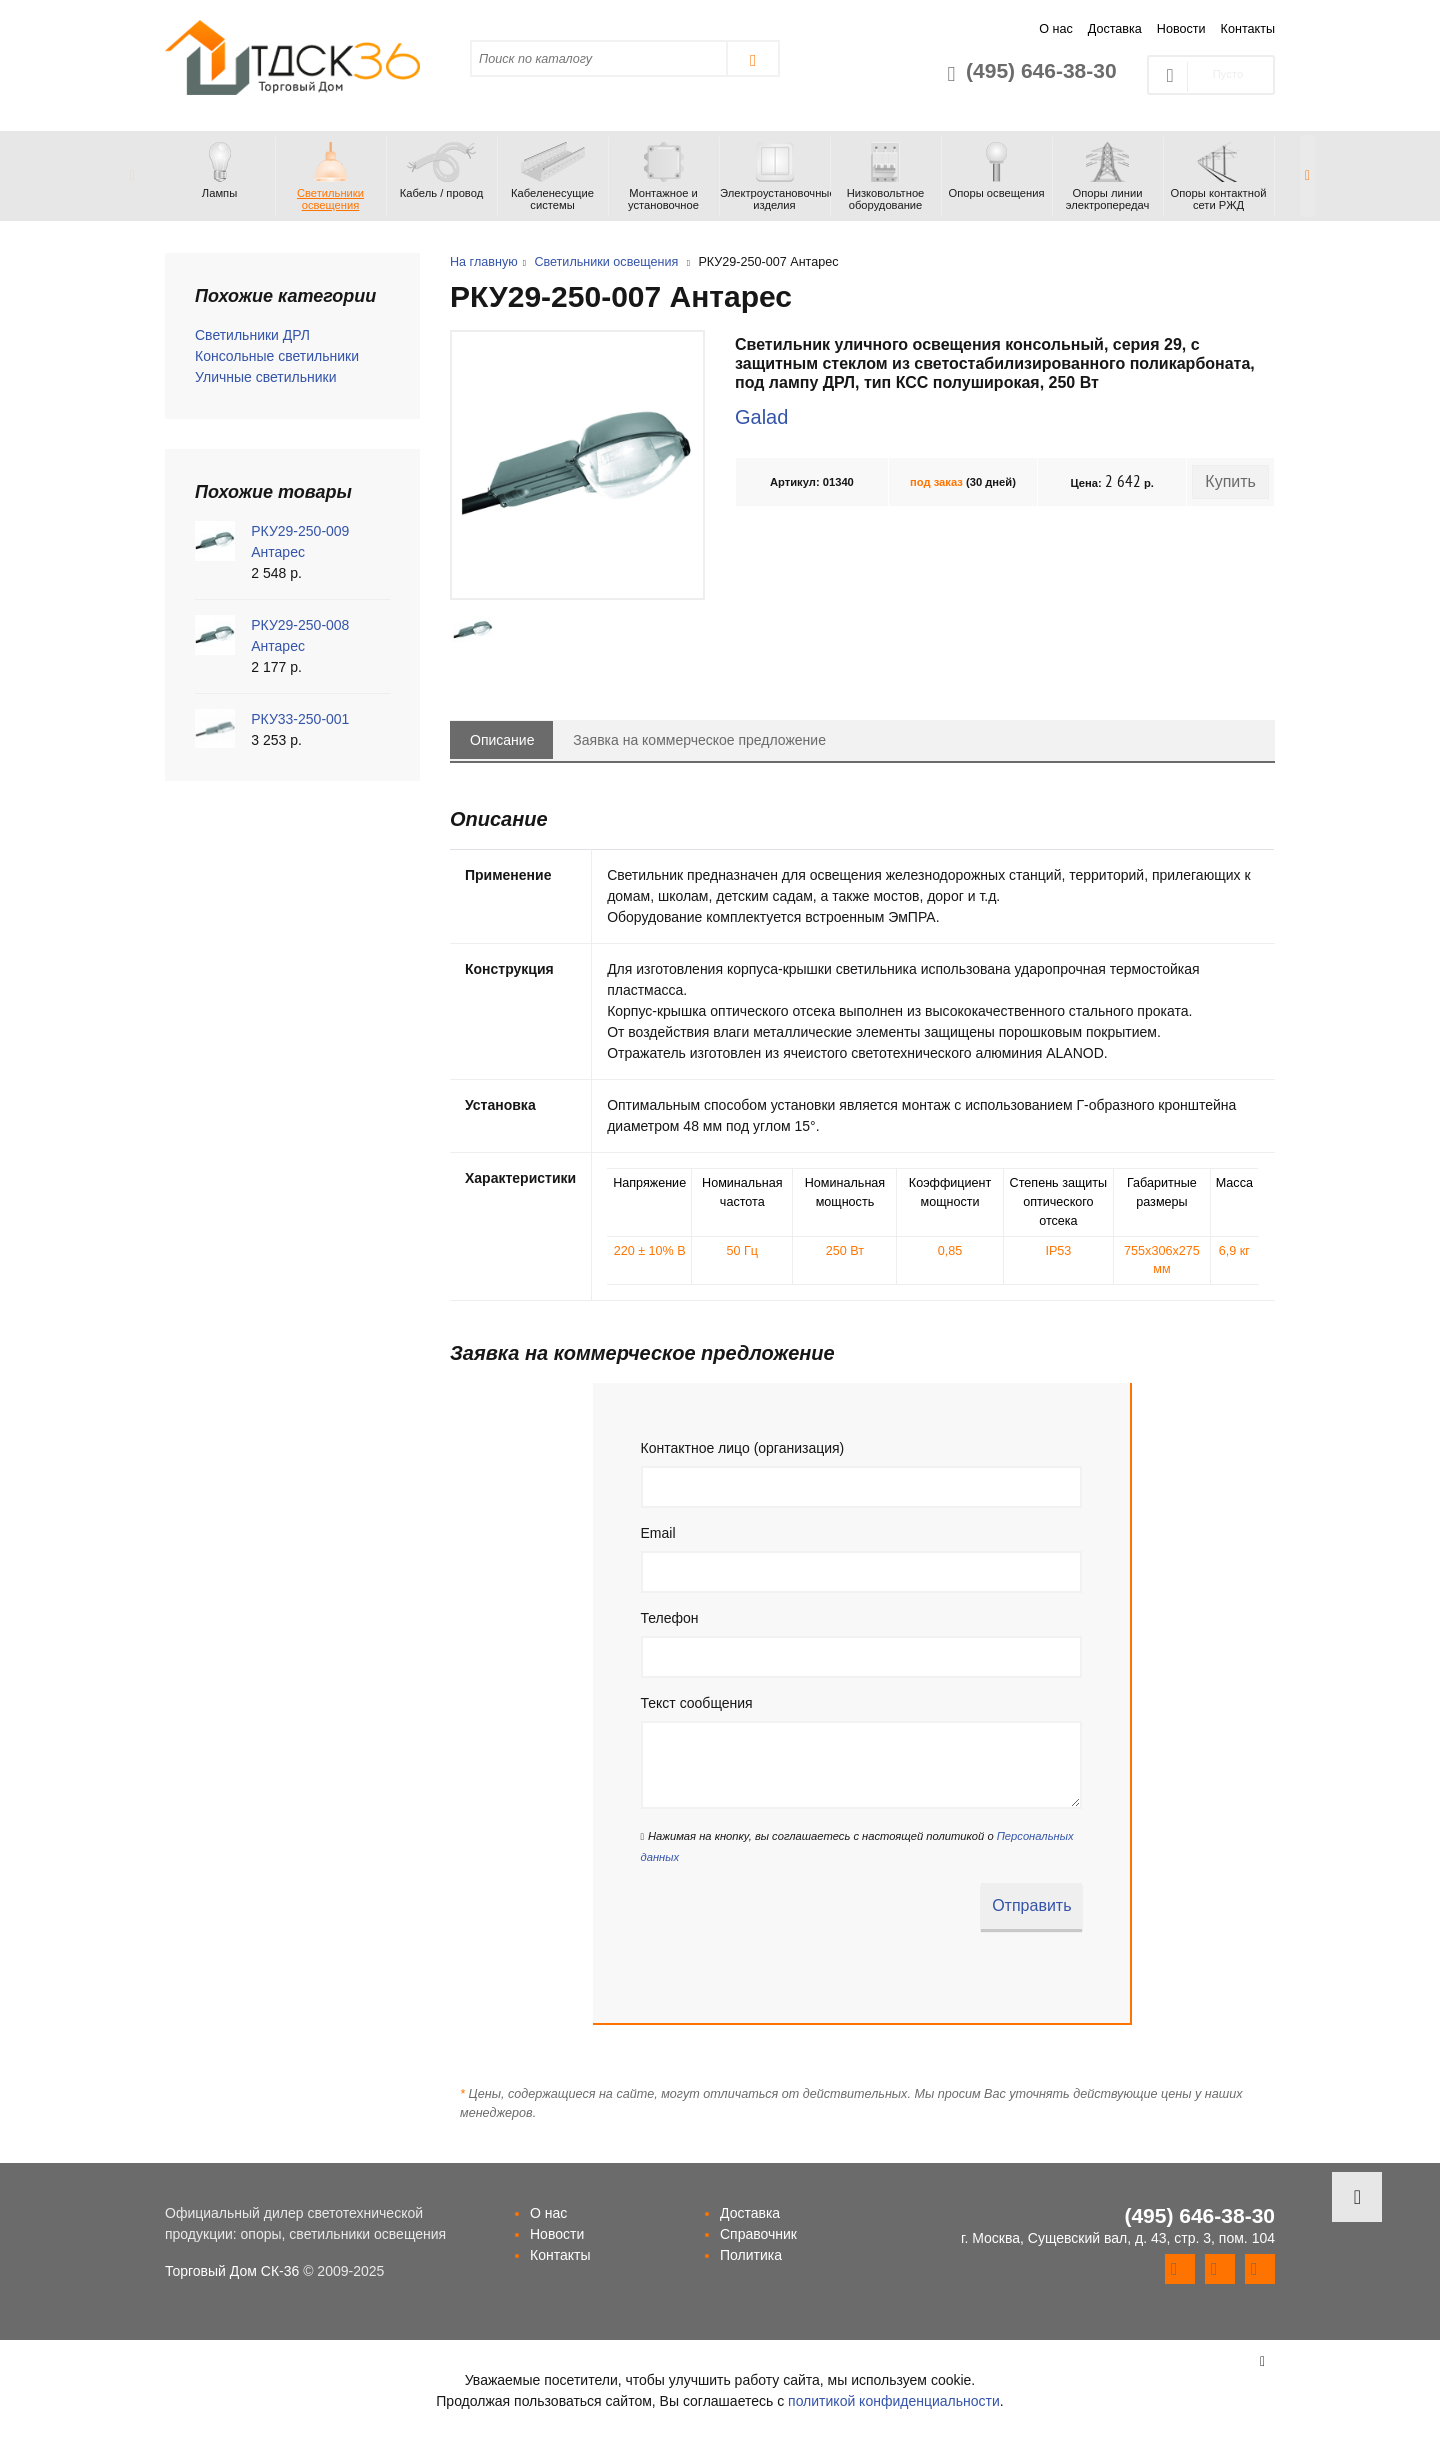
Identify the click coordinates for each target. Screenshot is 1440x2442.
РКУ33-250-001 (300, 719)
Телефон (670, 1618)
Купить (1230, 481)
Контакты (1248, 29)
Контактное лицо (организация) (743, 1448)
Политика (751, 2255)
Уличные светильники (266, 377)
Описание (502, 740)
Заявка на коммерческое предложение (699, 740)
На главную (484, 262)
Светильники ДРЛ (252, 335)
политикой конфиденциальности (894, 2401)
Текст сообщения (697, 1703)
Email (658, 1533)
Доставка (1115, 29)
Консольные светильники (277, 356)
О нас (1056, 29)
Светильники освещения (606, 262)
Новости (1181, 29)
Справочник (758, 2234)
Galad (761, 417)
